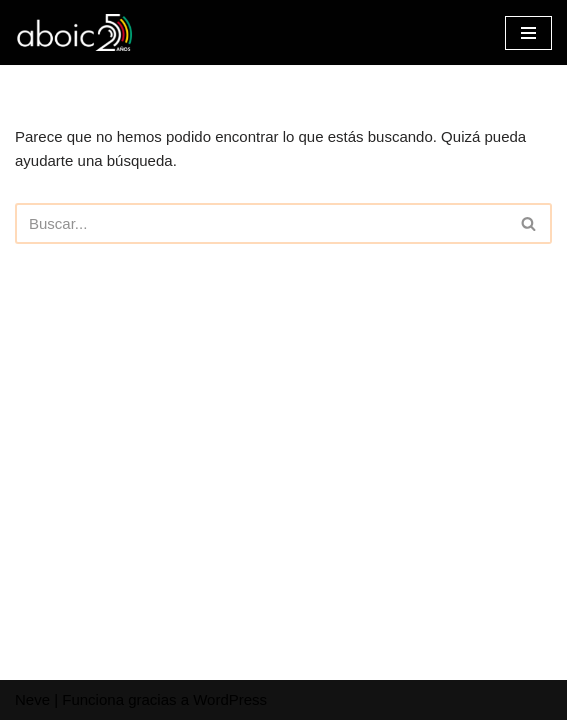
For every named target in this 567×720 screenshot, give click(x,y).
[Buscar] (261, 223)
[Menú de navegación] (528, 33)
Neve (32, 699)
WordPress (230, 699)
